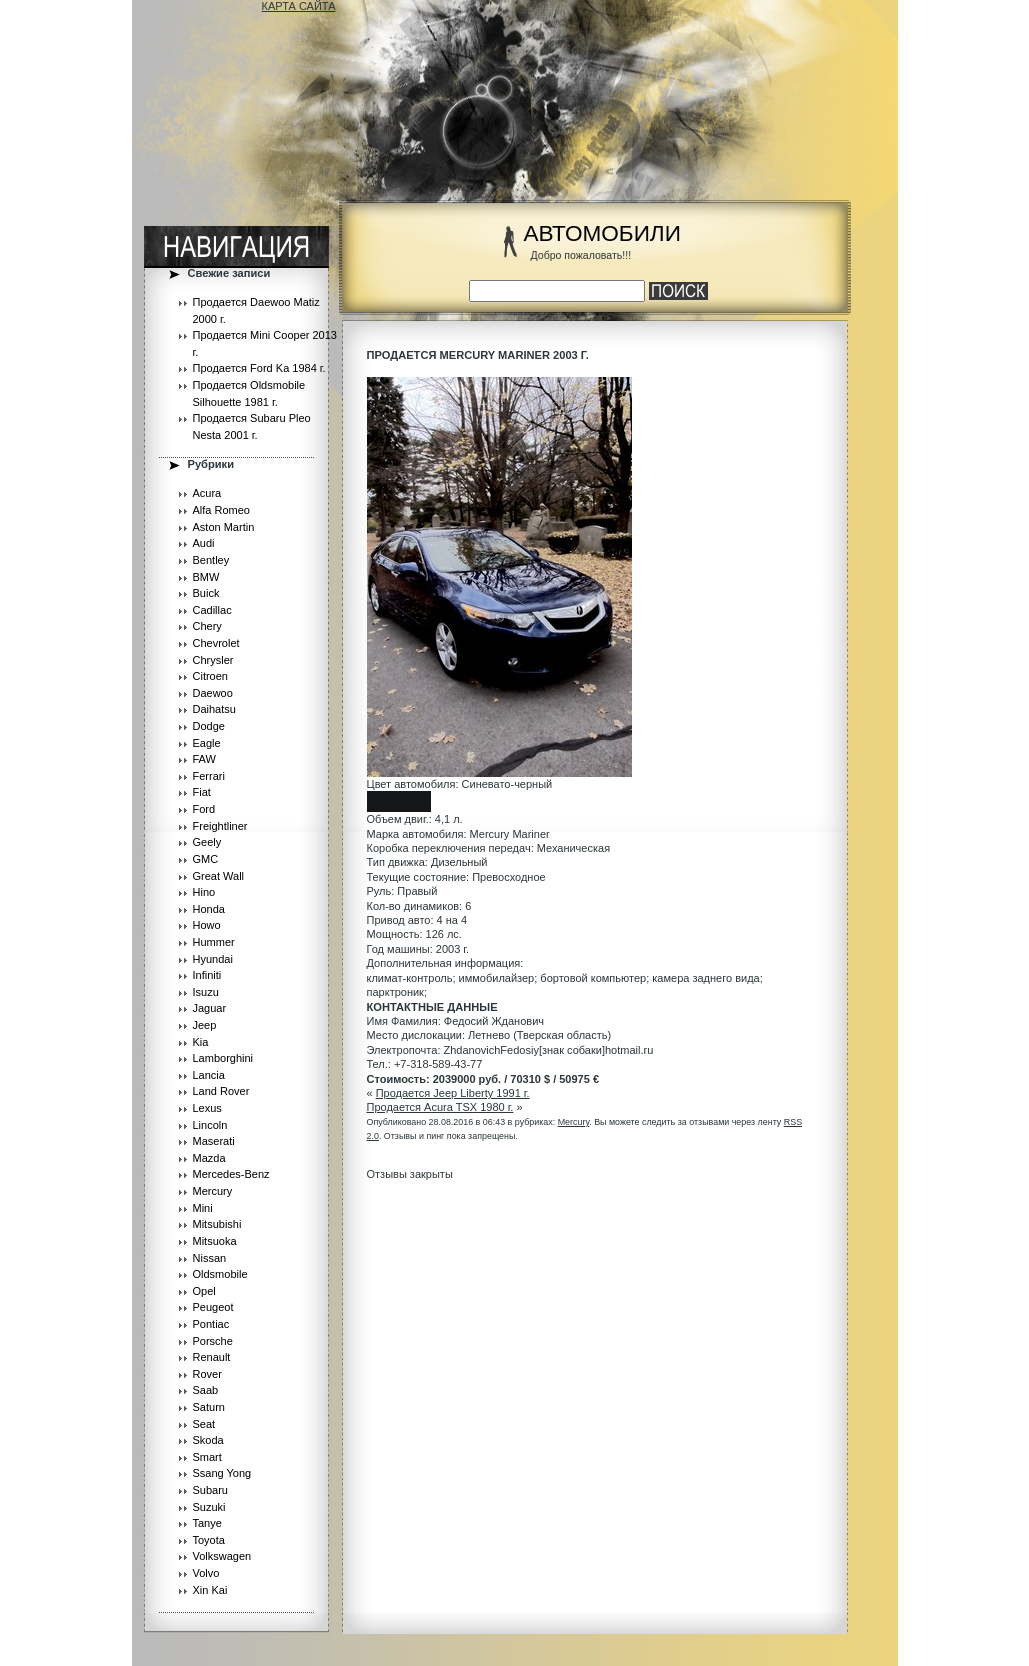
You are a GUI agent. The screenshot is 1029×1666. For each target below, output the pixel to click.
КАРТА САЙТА (299, 6)
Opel (204, 1291)
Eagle (207, 743)
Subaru (210, 1490)
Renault (212, 1357)
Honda (209, 909)
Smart (207, 1457)
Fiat (202, 792)
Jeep (205, 1025)
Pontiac (211, 1324)
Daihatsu (214, 709)
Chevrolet (216, 643)
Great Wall (219, 876)
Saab (206, 1390)
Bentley (211, 560)
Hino (204, 892)
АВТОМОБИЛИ (602, 233)
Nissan (210, 1258)
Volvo (206, 1573)
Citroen (210, 676)
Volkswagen (222, 1556)
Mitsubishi (217, 1224)
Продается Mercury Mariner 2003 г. (478, 355)
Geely (207, 842)
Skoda (208, 1440)
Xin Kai (210, 1590)
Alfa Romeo (221, 510)
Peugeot (213, 1307)
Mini (203, 1208)
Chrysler (213, 660)
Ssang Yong (222, 1473)
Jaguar (210, 1008)
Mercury (213, 1191)
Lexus (207, 1108)
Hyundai (213, 959)
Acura (207, 493)
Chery (207, 626)
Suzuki (209, 1507)
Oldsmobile (220, 1274)
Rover (207, 1374)
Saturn (209, 1407)
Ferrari (209, 776)
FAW (204, 759)
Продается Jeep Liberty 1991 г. (453, 1093)
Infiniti (207, 975)
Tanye (207, 1523)
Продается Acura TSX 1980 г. (440, 1107)
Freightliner (220, 826)
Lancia (209, 1075)
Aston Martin (224, 527)
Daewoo (213, 693)
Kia (201, 1042)
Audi (204, 543)
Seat (204, 1424)
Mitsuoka (215, 1241)
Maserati (214, 1141)
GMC (206, 859)
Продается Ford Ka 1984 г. (259, 368)
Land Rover (221, 1091)
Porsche (213, 1341)
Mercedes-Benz (231, 1174)
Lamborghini (223, 1058)
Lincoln (210, 1125)
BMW (206, 577)
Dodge (209, 726)
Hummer (214, 942)
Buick (206, 593)
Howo (207, 925)
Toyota (209, 1540)
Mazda (209, 1158)
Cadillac (212, 610)
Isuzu (206, 992)
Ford (204, 809)
